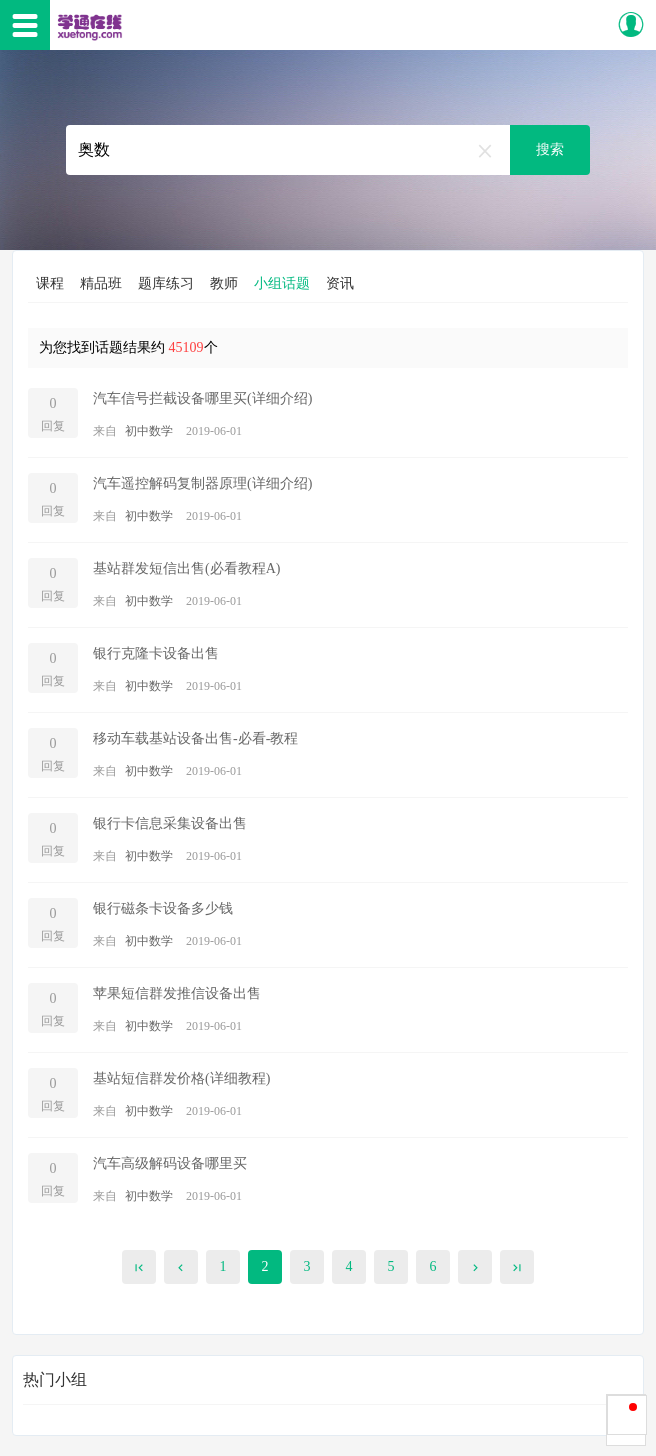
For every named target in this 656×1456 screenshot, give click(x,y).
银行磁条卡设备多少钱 (163, 908)
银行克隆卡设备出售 (156, 653)
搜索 (550, 149)
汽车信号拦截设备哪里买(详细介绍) (202, 398)
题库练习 (166, 283)
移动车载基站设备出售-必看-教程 (195, 738)
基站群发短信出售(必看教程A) (186, 568)
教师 (224, 283)
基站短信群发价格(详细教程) (181, 1078)
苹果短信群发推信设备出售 (177, 993)
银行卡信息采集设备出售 (170, 823)
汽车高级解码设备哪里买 (170, 1163)
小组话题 (282, 283)
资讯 (340, 283)
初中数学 (149, 431)
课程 (50, 283)
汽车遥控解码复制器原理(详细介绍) (202, 483)
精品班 (101, 283)
